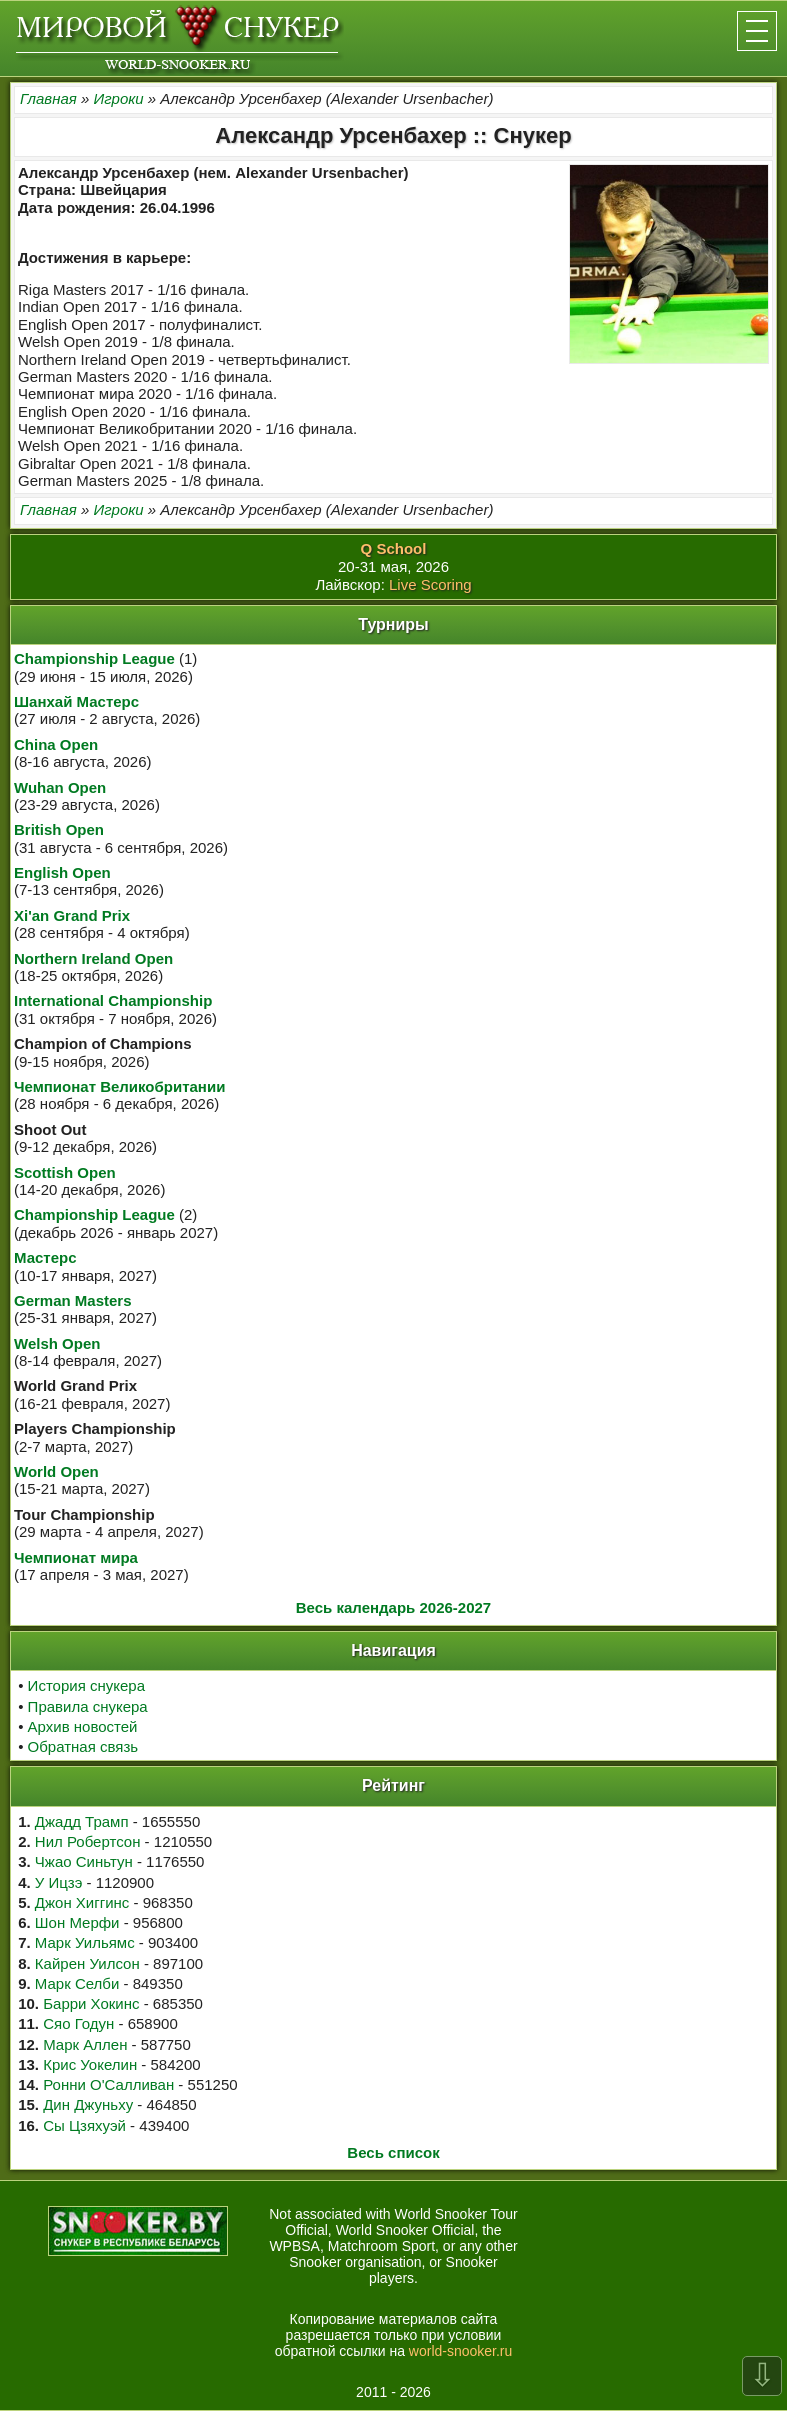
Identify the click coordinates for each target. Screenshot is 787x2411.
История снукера (86, 1685)
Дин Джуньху (88, 2104)
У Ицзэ (58, 1882)
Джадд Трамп (82, 1821)
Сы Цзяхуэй (84, 2125)
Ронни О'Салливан (108, 2084)
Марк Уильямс (85, 1942)
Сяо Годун (78, 2023)
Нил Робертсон (88, 1841)
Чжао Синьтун (84, 1861)
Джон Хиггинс (82, 1902)
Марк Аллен (85, 2044)
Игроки (118, 98)
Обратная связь (83, 1746)
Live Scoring (430, 584)
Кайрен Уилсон (87, 1963)
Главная (48, 98)
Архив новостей (83, 1726)
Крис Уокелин (90, 2064)
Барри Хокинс (91, 2003)
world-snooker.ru (461, 2351)
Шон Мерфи (77, 1922)
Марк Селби (77, 1983)
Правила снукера (88, 1706)
